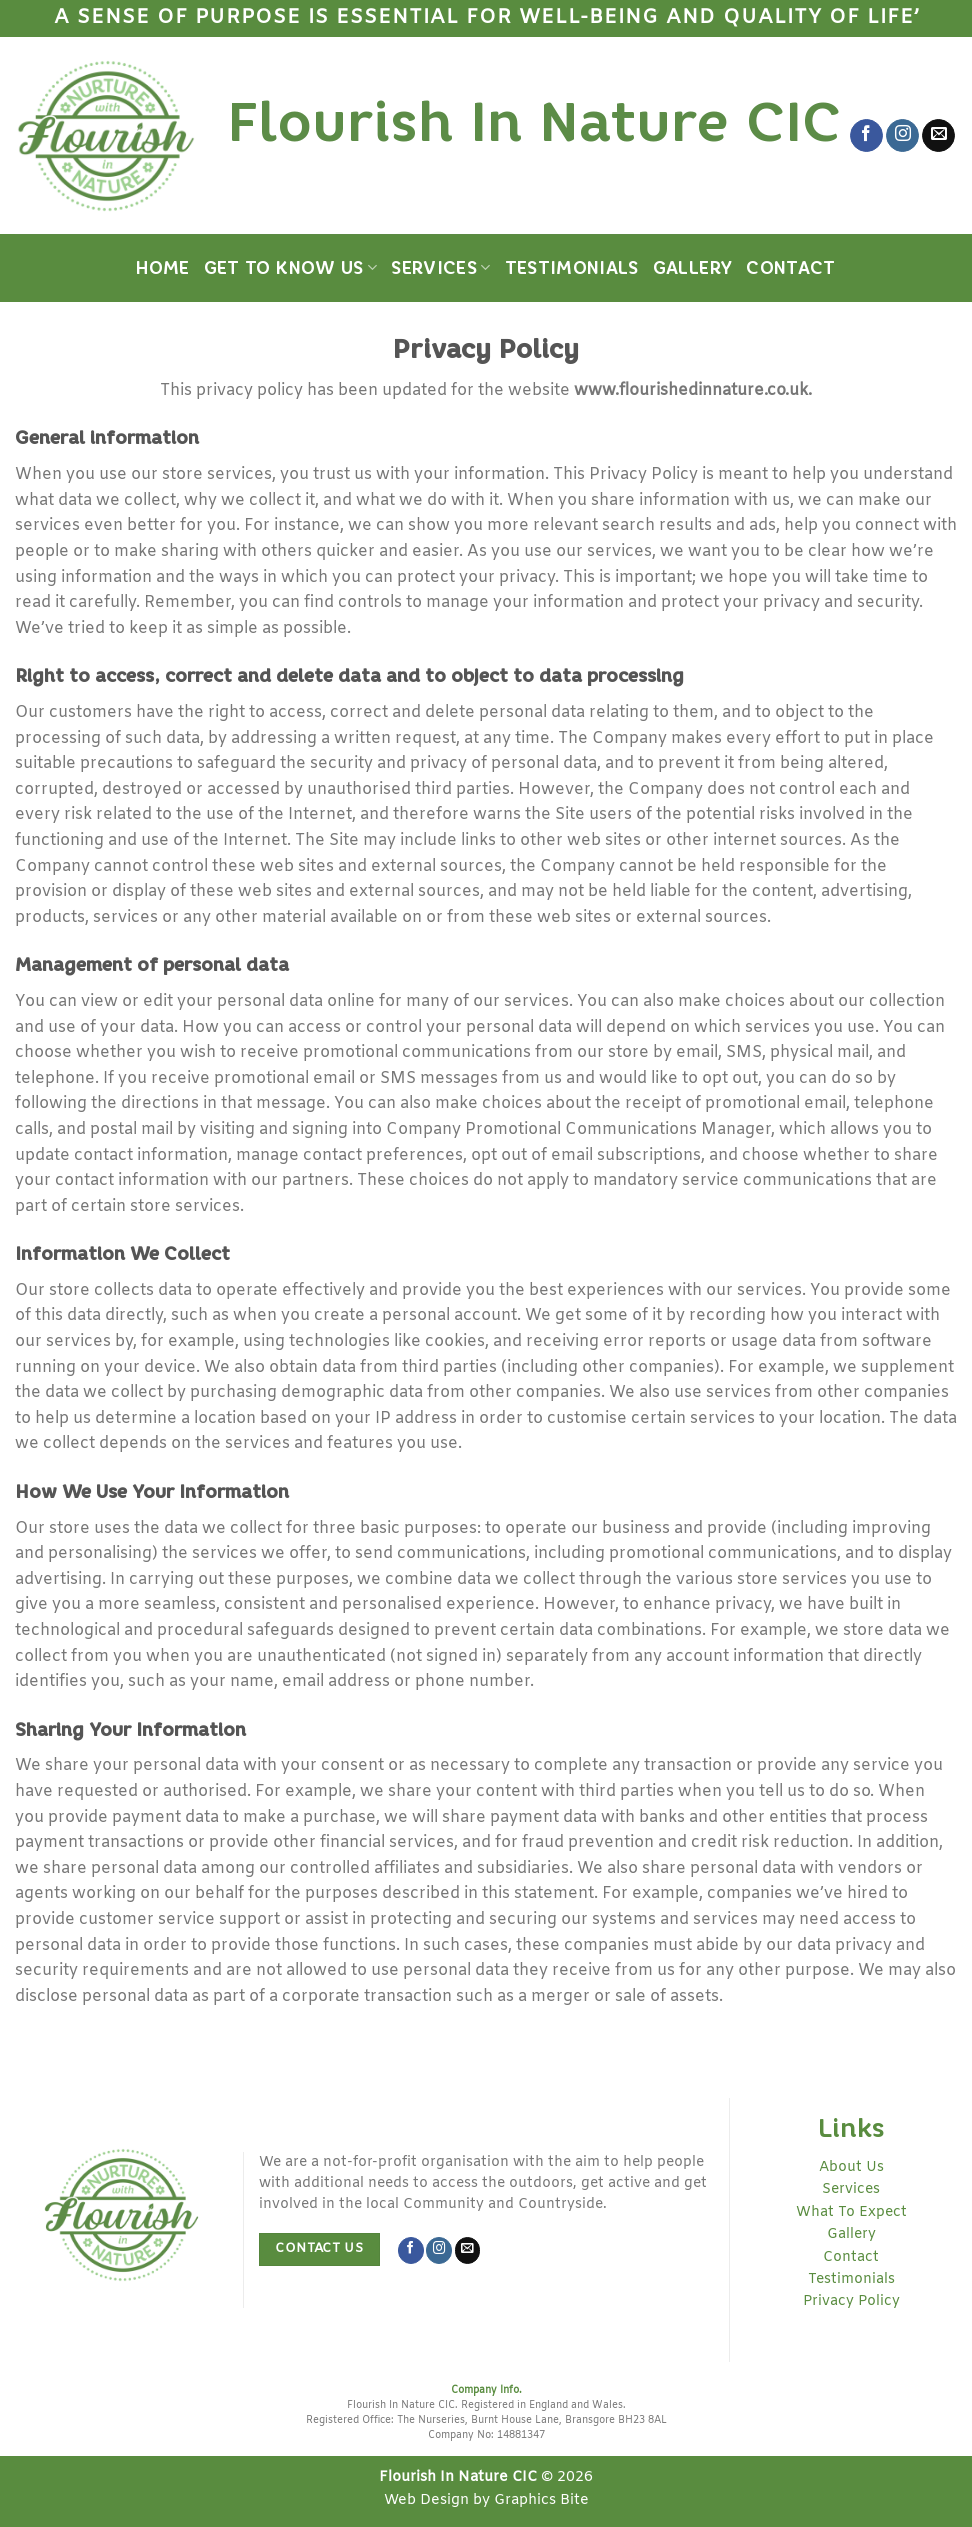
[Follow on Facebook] (866, 136)
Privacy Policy (851, 2301)
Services (440, 267)
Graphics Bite (541, 2500)
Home (162, 267)
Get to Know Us (290, 267)
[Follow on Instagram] (902, 136)
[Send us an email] (938, 136)
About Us (851, 2167)
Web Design (426, 2500)
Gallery (692, 267)
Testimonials (572, 267)
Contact (790, 267)
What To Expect (851, 2212)
